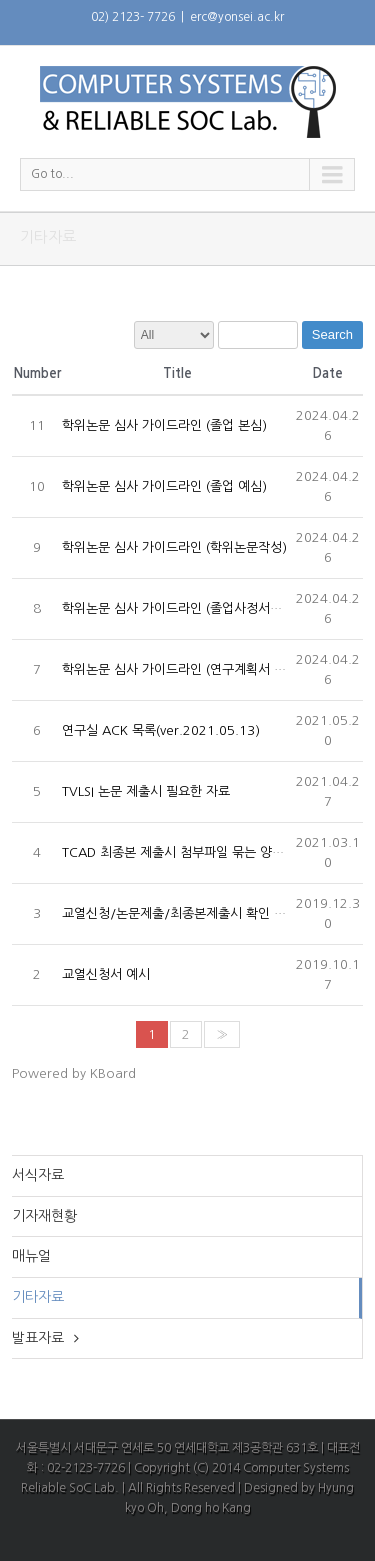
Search (332, 334)
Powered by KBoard (74, 1073)
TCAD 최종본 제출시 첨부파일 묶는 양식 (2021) (195, 852)
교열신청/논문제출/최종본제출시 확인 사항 (180, 913)
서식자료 (38, 1175)
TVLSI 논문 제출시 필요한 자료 (146, 791)
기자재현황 (44, 1216)
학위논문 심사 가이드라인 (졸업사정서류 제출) (188, 608)
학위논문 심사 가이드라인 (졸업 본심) (164, 425)
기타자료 (38, 1297)
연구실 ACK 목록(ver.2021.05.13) (161, 730)
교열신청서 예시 (106, 974)
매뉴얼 (31, 1256)
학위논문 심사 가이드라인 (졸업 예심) (164, 486)
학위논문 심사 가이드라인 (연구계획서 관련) (182, 669)
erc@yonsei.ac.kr (237, 17)
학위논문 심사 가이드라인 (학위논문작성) (174, 547)
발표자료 (38, 1338)
